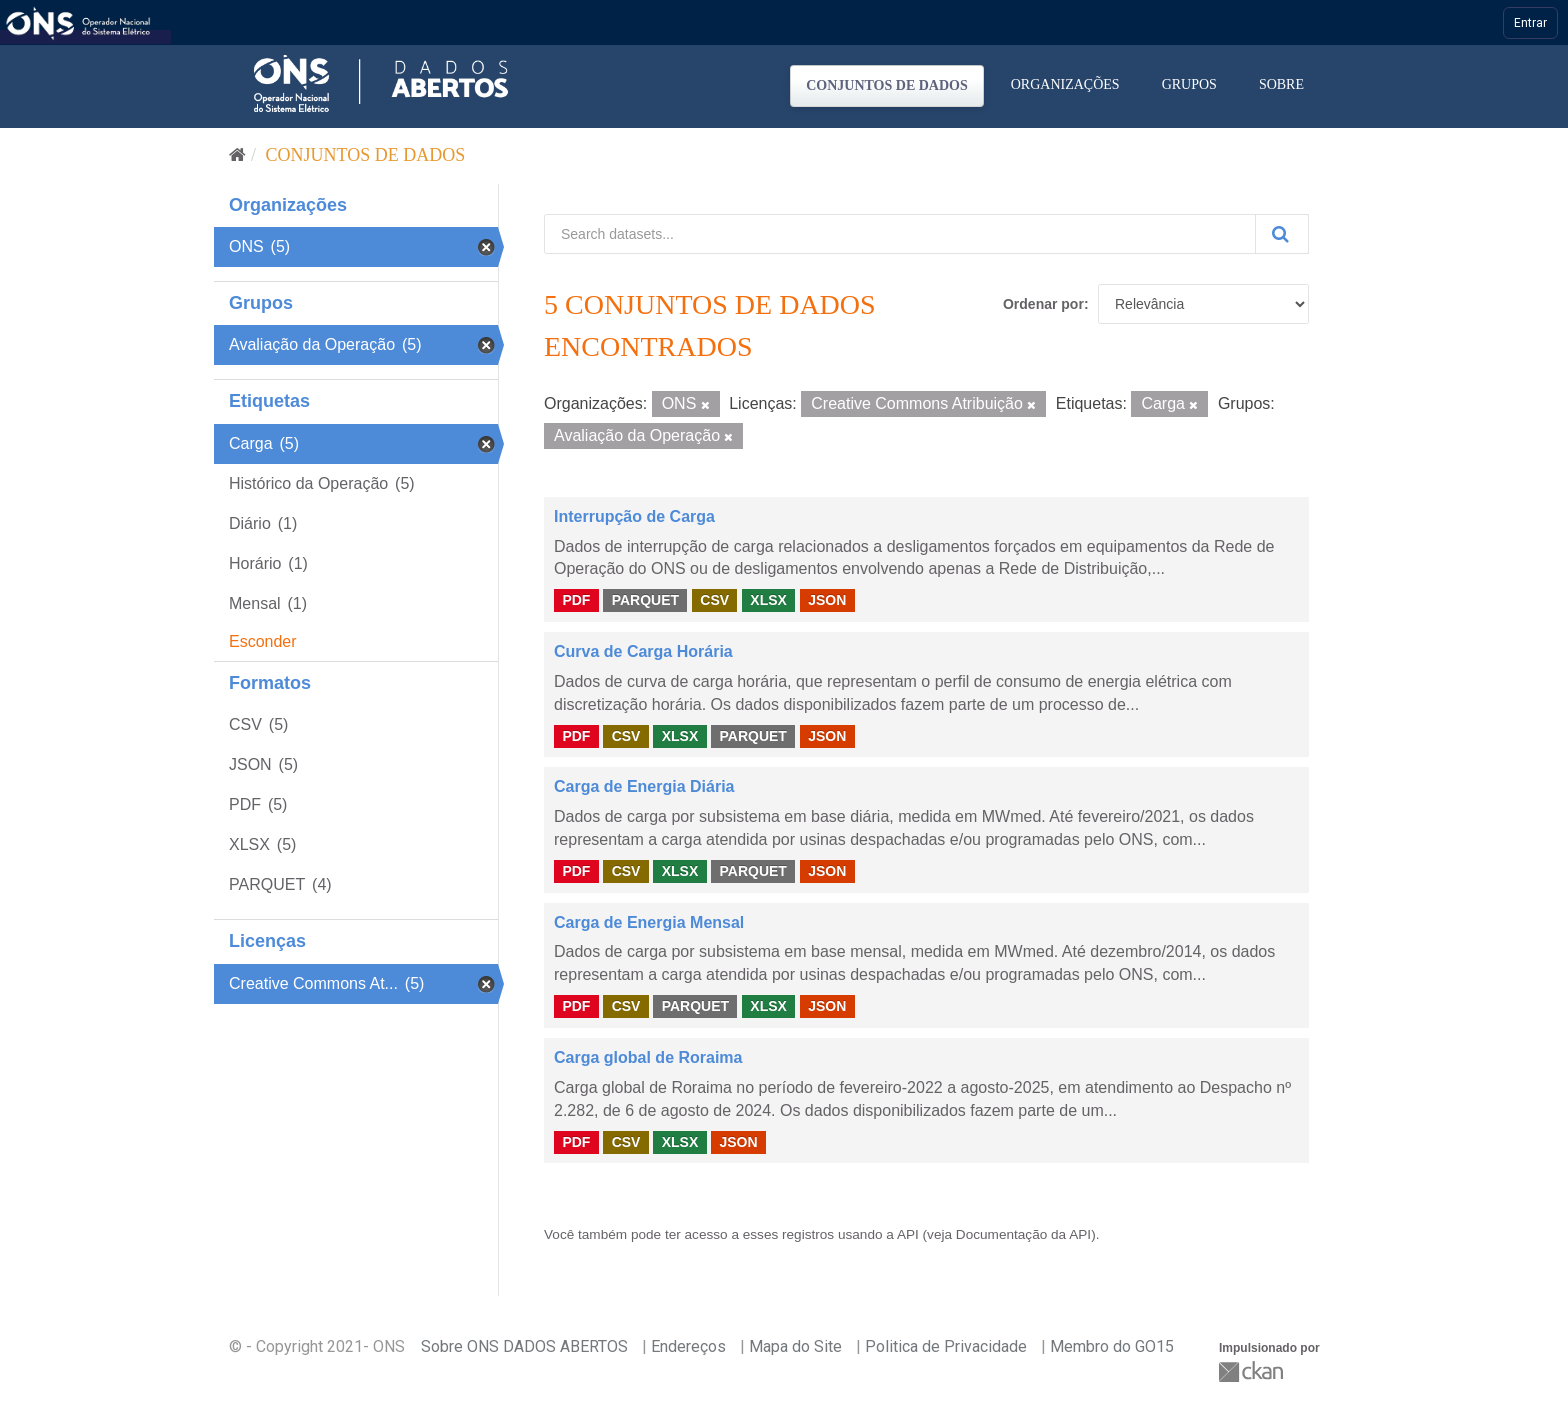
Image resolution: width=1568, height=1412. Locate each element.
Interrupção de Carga (634, 516)
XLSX (768, 600)
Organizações (1065, 84)
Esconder (263, 641)
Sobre (1281, 84)
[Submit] (1282, 234)
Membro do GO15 (1112, 1346)
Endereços (688, 1346)
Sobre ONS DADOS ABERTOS (524, 1346)
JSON (827, 600)
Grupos (1189, 84)
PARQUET (645, 600)
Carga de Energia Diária (644, 786)
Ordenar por (1043, 304)
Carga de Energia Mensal (649, 922)
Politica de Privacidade (946, 1346)
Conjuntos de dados (887, 85)
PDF (576, 600)
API (908, 1234)
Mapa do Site (795, 1346)
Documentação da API (1023, 1234)
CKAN (1253, 1371)
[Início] (237, 155)
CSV (714, 600)
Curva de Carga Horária (643, 651)
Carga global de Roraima (648, 1057)
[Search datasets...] (900, 234)
